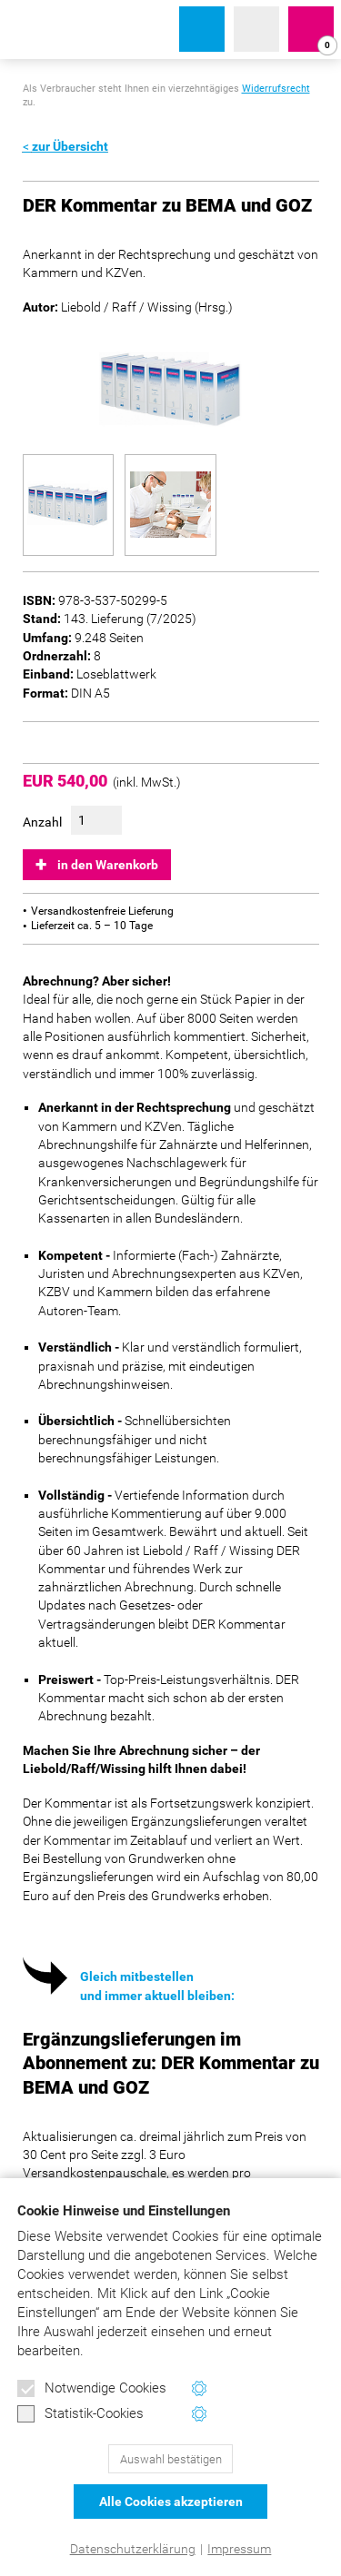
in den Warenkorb (107, 864)
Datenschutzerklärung (133, 2548)
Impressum (239, 2548)
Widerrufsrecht (276, 88)
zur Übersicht (70, 146)
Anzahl (42, 822)
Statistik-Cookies (80, 2414)
